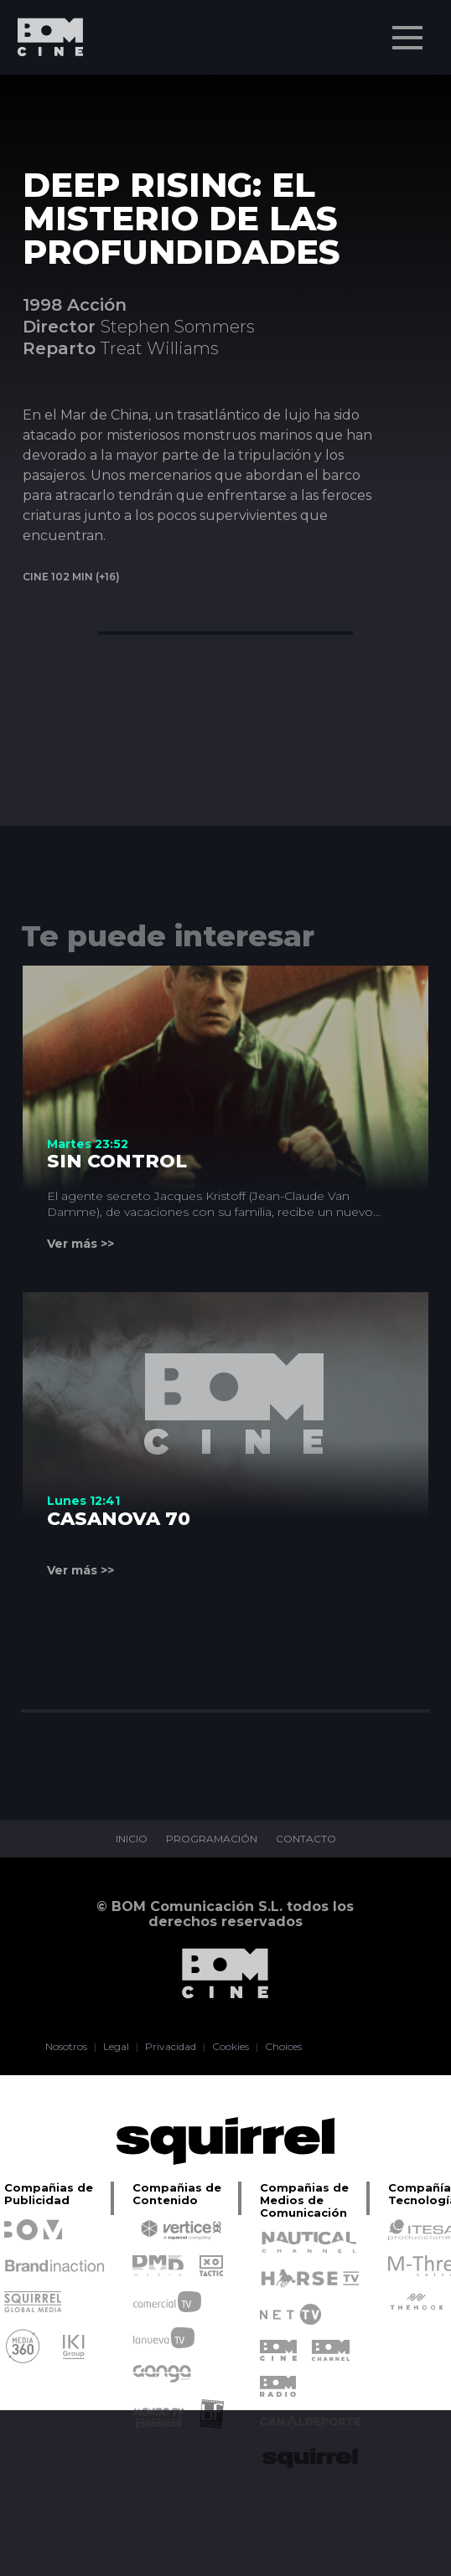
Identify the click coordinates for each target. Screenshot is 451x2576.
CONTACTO (306, 1839)
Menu (409, 29)
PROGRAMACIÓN (211, 1839)
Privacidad (170, 2047)
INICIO (132, 1839)
